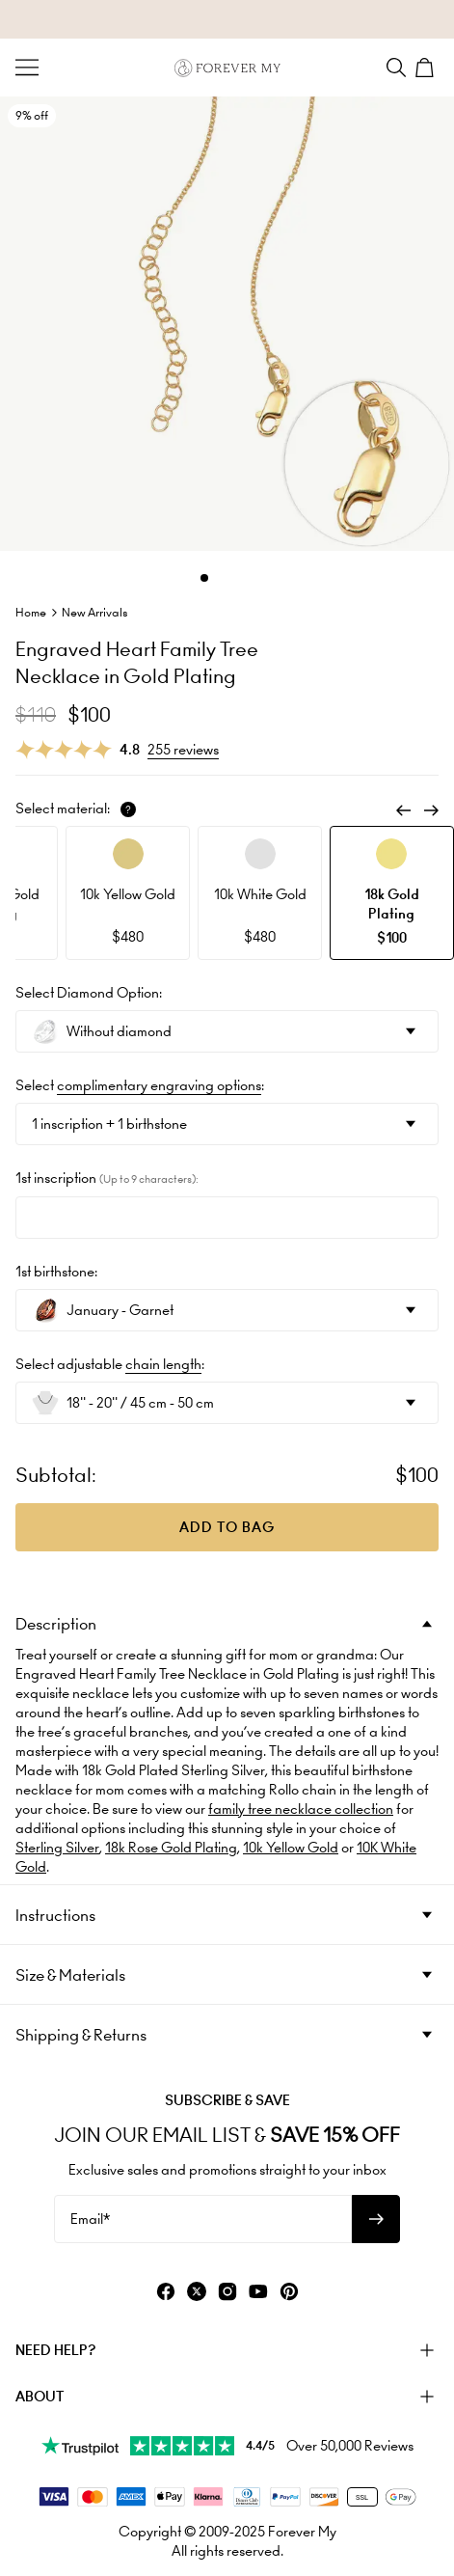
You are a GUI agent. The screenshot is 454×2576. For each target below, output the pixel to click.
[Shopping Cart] (427, 67)
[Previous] (403, 810)
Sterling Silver (57, 1847)
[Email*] (202, 2219)
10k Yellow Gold (290, 1847)
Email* (90, 2219)
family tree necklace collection (300, 1809)
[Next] (430, 810)
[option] (128, 893)
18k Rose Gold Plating (171, 1847)
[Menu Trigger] (27, 67)
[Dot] (204, 578)
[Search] (396, 67)
